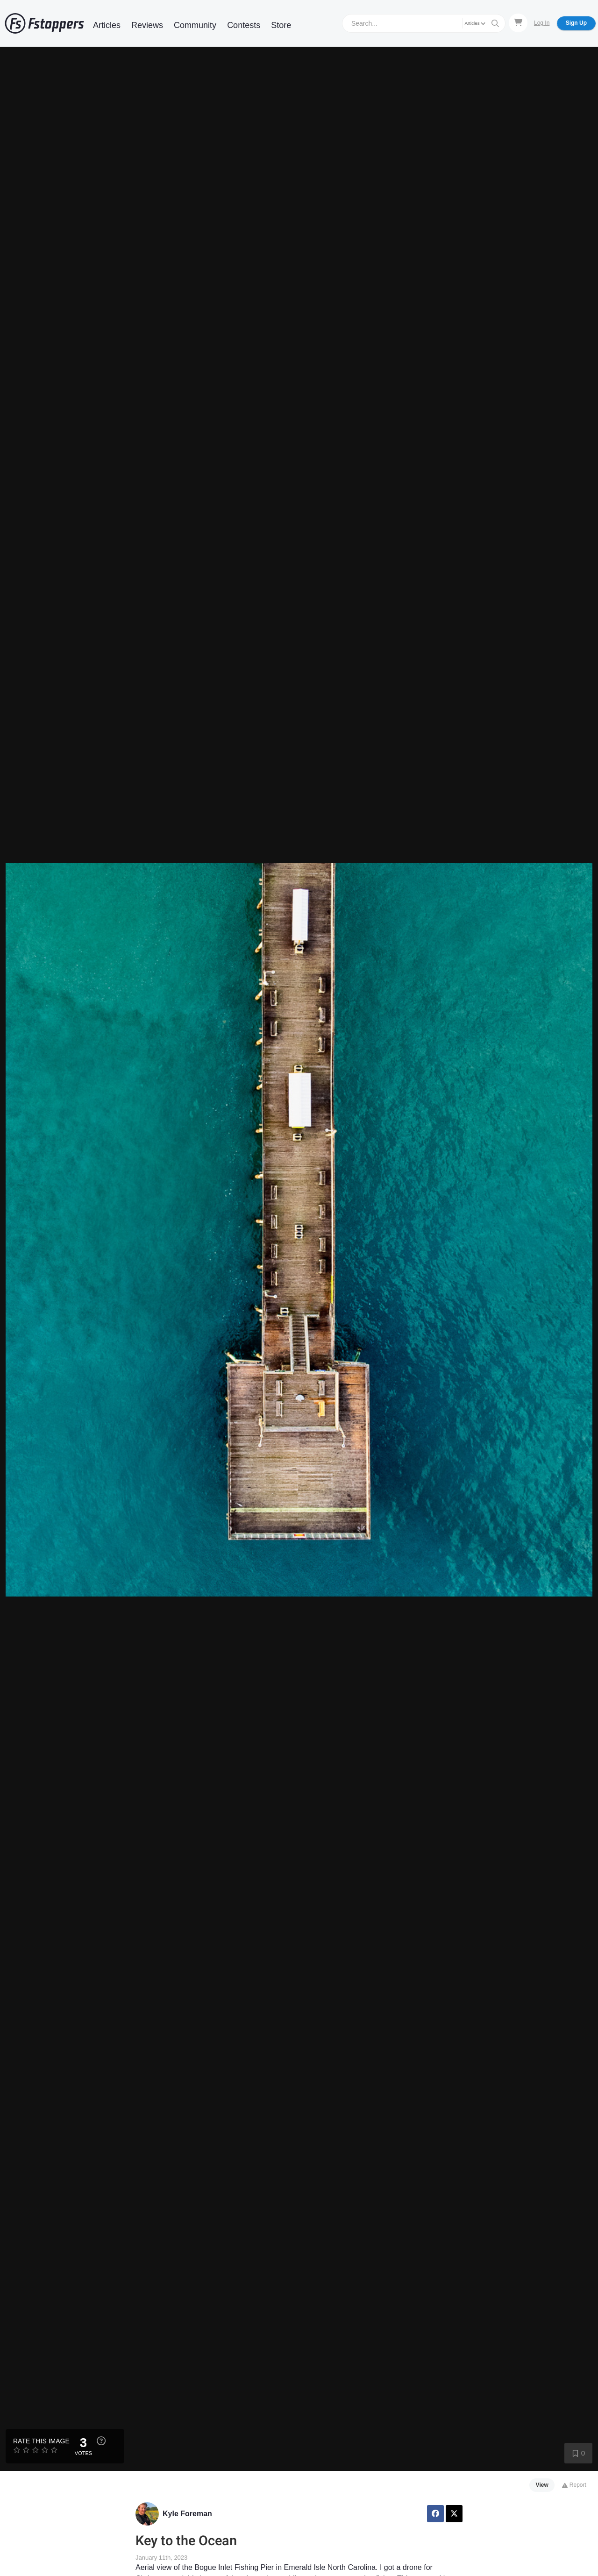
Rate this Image (41, 2441)
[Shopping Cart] (518, 23)
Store (281, 25)
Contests (243, 25)
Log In (541, 23)
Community (195, 25)
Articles (107, 25)
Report (574, 2485)
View (542, 2485)
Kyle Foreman (187, 2514)
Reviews (147, 25)
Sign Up (576, 23)
